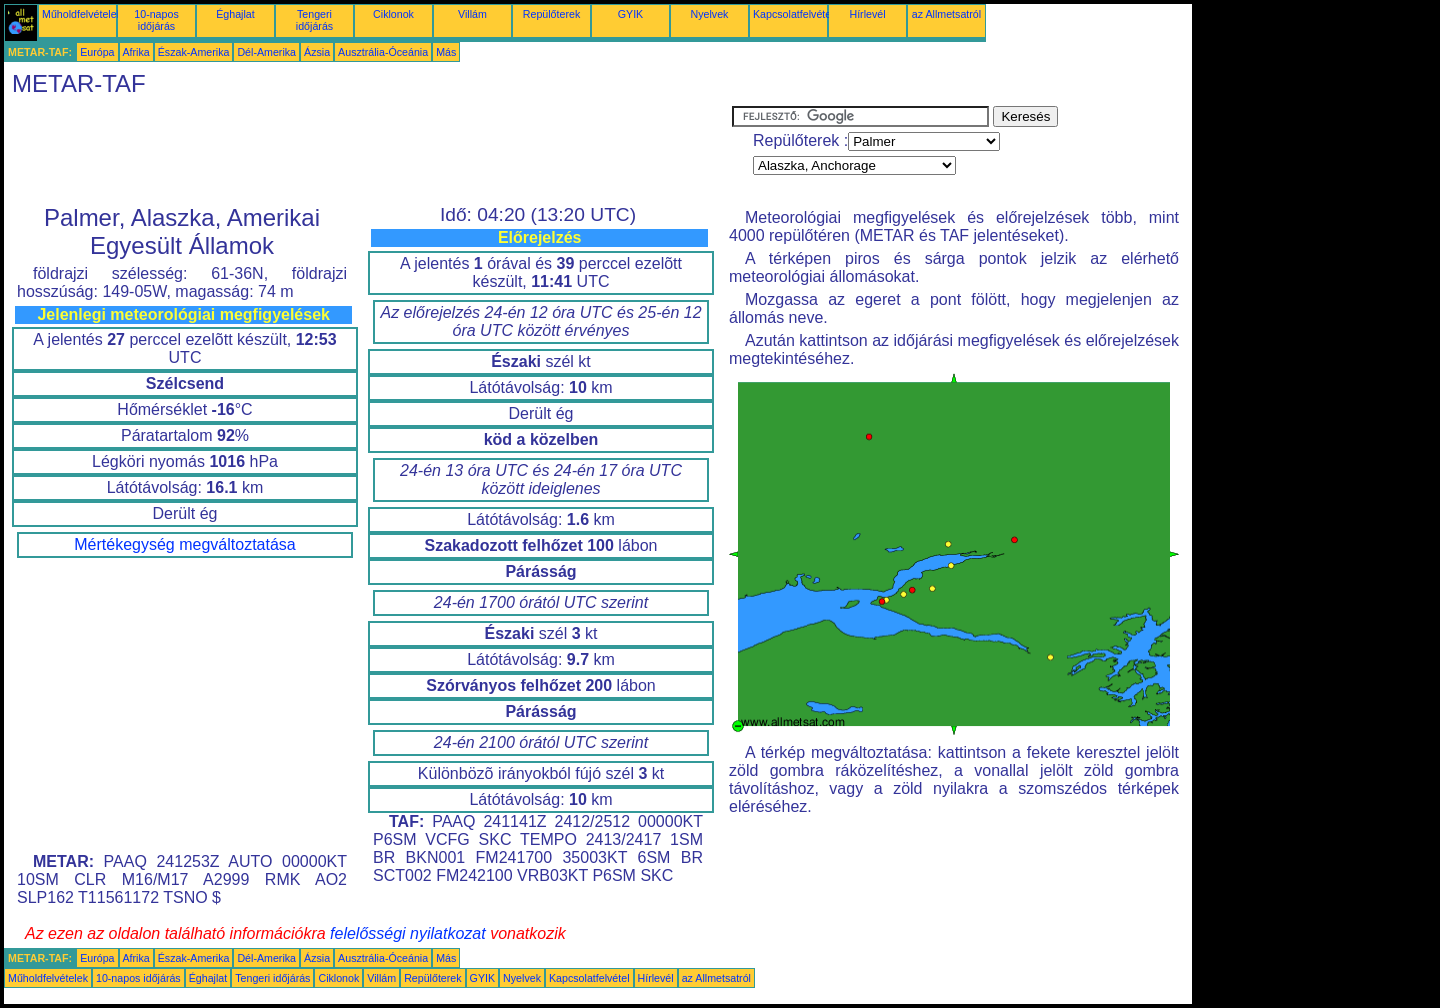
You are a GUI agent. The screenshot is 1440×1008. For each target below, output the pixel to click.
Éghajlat (235, 14)
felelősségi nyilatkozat (408, 933)
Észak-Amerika (194, 52)
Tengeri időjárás (314, 20)
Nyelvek (710, 14)
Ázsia (317, 52)
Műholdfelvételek (82, 14)
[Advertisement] (368, 151)
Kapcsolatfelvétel (793, 14)
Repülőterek (551, 14)
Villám (472, 14)
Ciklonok (393, 14)
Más (446, 52)
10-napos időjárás (156, 20)
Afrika (136, 52)
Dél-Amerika (266, 52)
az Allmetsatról (946, 14)
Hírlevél (867, 14)
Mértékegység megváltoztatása (184, 544)
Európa (97, 52)
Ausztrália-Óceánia (383, 52)
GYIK (630, 14)
